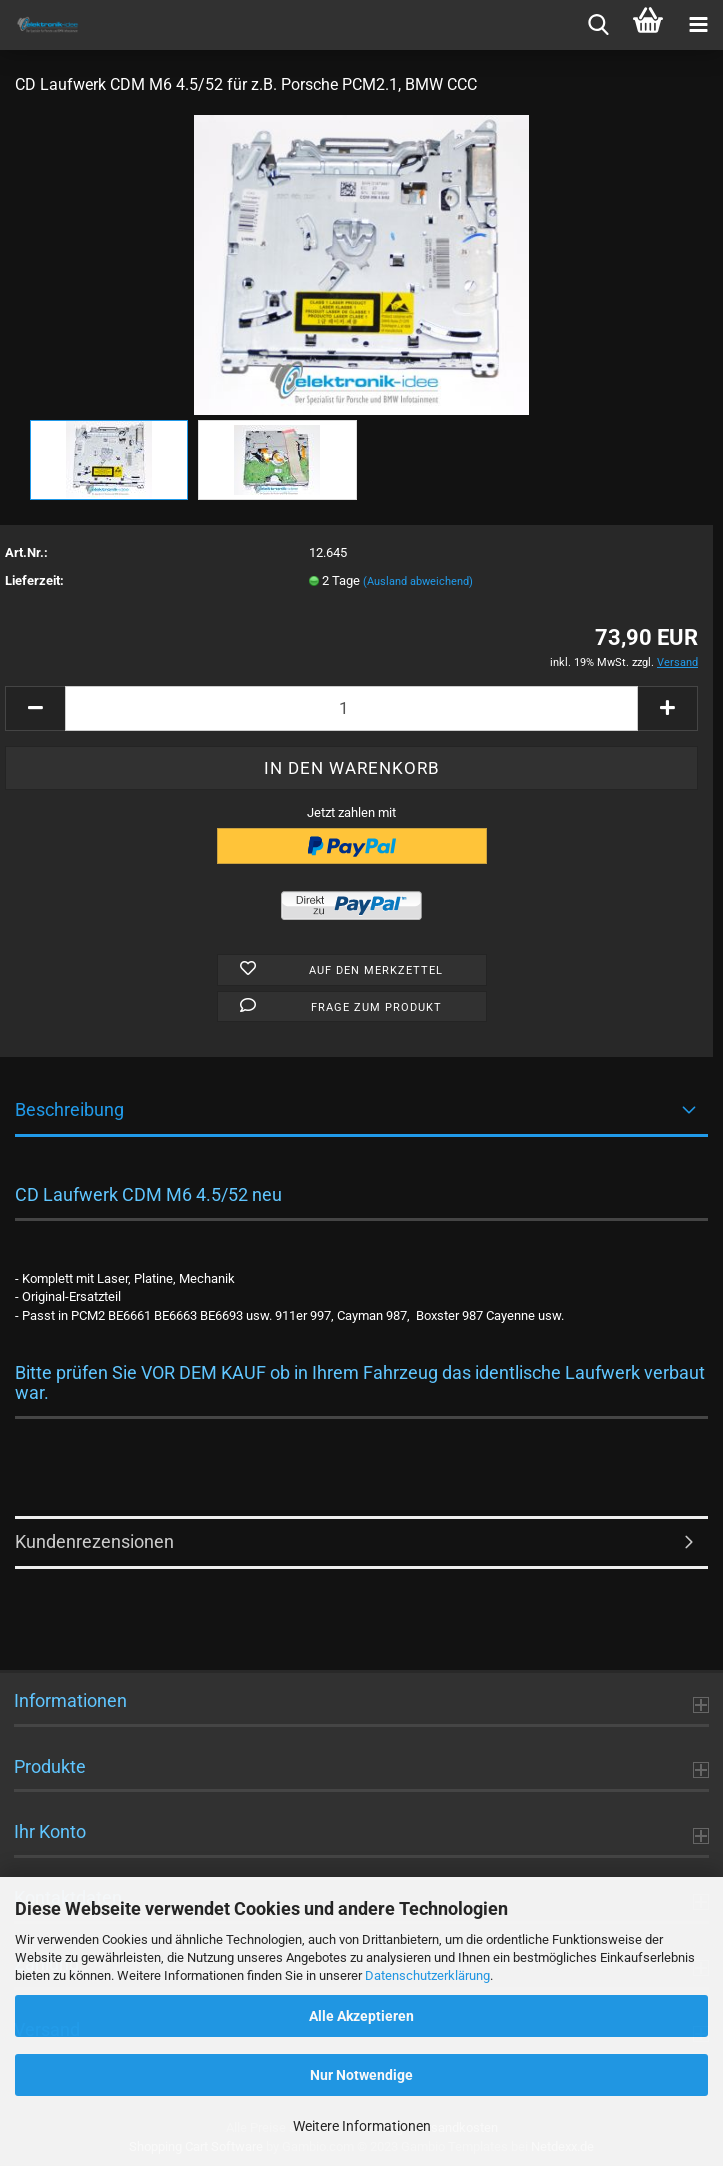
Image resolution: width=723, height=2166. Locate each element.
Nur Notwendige (361, 2075)
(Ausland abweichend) (418, 581)
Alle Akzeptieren (361, 2016)
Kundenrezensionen (94, 1541)
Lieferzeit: (34, 580)
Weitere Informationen (362, 2126)
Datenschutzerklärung (427, 1975)
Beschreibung (69, 1109)
